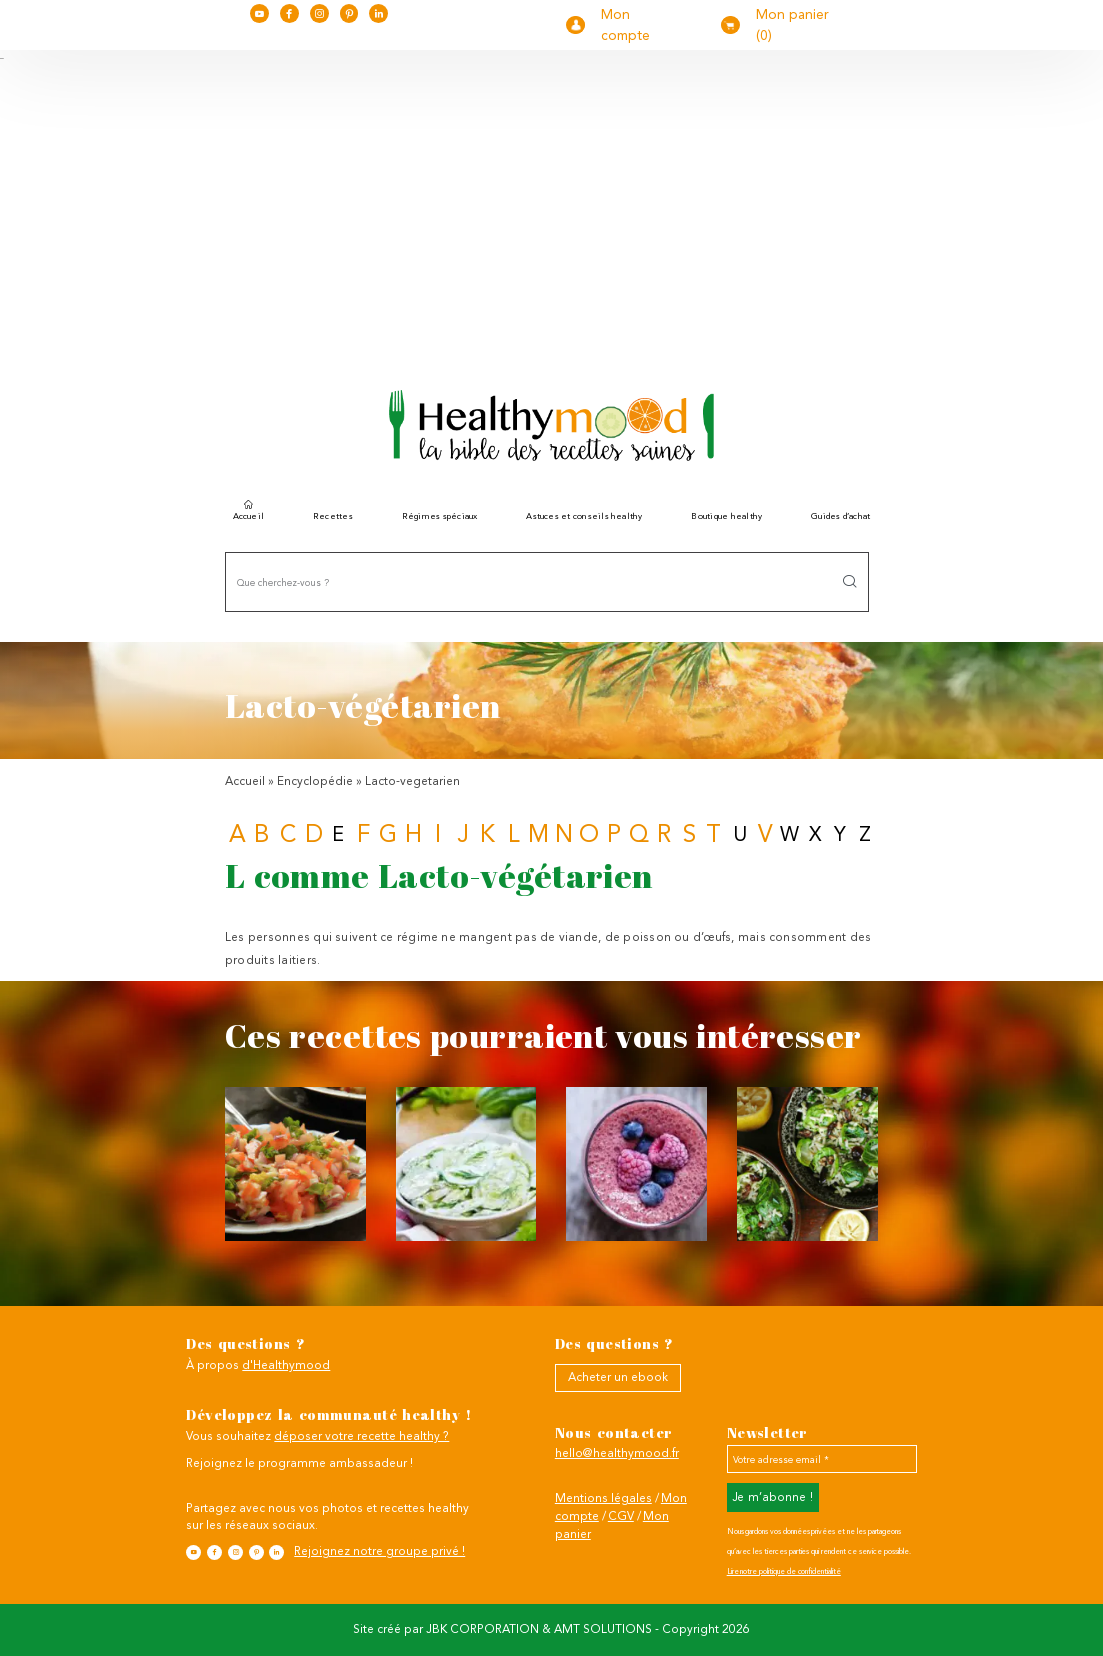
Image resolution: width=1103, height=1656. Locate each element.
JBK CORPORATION (482, 1629)
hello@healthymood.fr (617, 1453)
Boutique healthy (726, 516)
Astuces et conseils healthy (584, 516)
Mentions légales (603, 1498)
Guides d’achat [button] (840, 516)
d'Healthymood (286, 1365)
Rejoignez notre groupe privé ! (379, 1551)
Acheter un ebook (618, 1377)
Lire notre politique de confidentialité (784, 1571)
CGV (621, 1516)
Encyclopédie (315, 781)
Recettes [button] (333, 516)
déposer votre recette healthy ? (361, 1436)
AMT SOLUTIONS (603, 1629)
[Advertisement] (551, 211)
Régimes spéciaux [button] (440, 516)
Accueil (249, 514)
